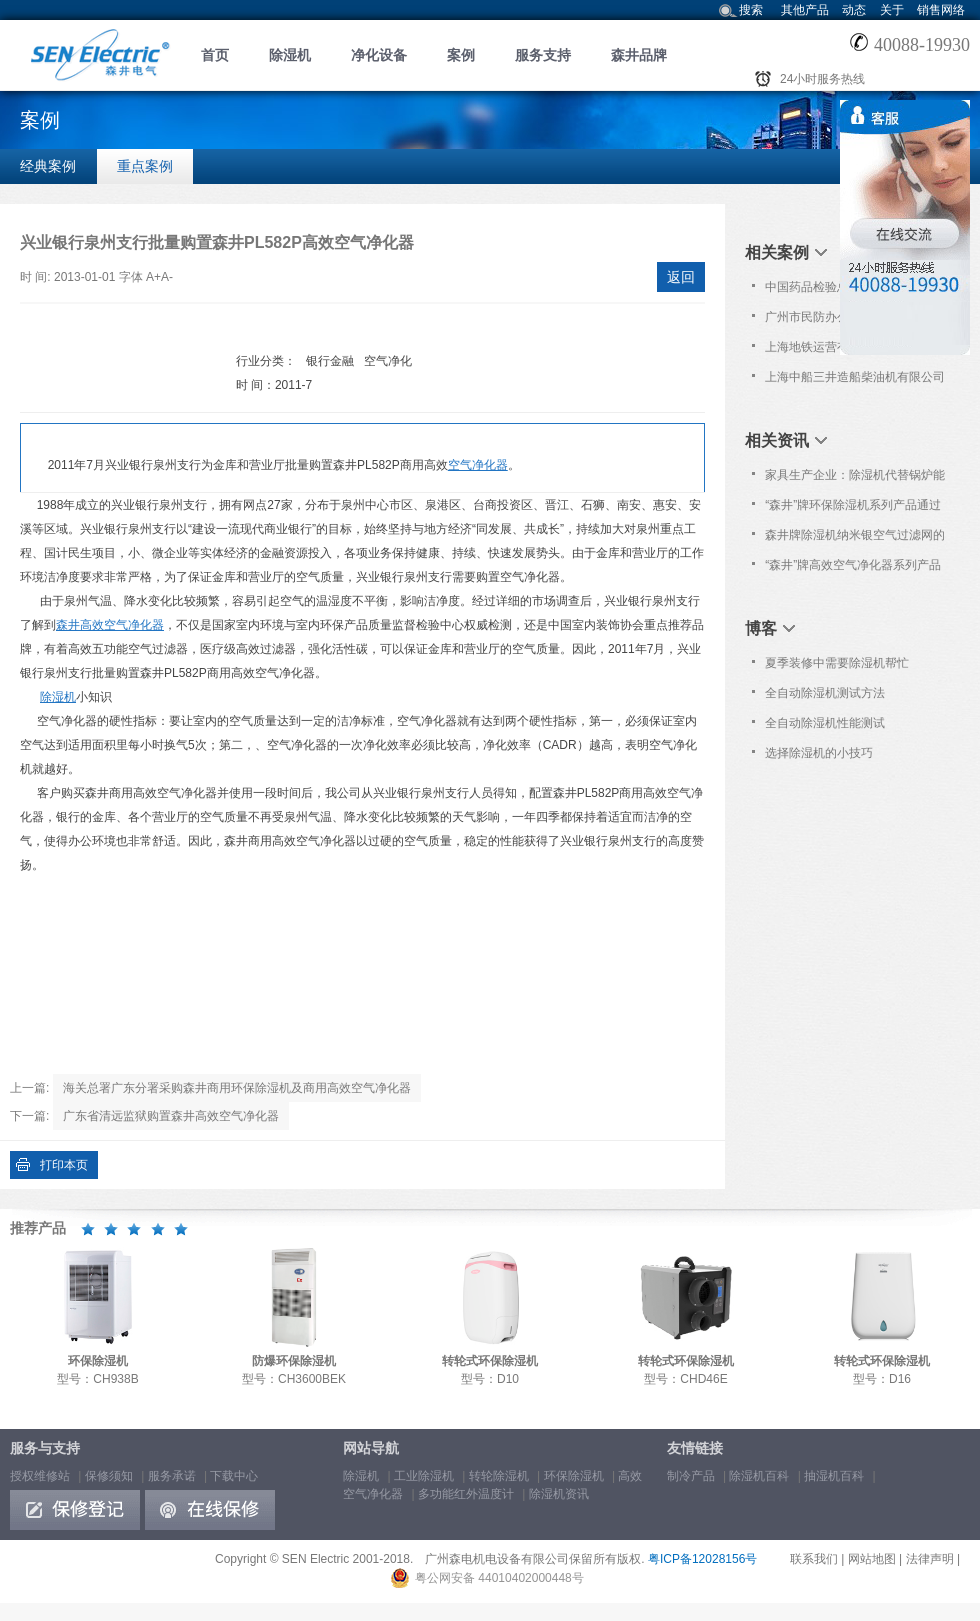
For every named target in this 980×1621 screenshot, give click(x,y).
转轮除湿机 (499, 1476)
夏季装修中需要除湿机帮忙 (837, 663)
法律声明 (930, 1559)
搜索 (751, 10)
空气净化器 (478, 465)
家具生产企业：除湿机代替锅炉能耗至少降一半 (855, 479)
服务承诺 (172, 1476)
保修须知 (109, 1476)
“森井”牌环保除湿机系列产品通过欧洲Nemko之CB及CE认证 (853, 509)
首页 (215, 55)
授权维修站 (40, 1476)
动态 (854, 10)
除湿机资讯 (559, 1494)
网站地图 (872, 1559)
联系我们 (814, 1559)
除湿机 (290, 55)
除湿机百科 (759, 1476)
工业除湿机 (424, 1476)
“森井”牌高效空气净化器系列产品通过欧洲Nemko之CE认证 (853, 569)
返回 (681, 277)
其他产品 (805, 10)
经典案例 (48, 166)
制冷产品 (691, 1476)
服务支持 (543, 55)
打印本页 (64, 1165)
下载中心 (234, 1476)
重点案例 (145, 166)
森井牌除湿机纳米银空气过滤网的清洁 (855, 539)
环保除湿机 (574, 1476)
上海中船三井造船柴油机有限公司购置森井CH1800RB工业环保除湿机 (855, 381)
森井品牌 (639, 55)
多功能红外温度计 (466, 1494)
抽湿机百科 (834, 1476)
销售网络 (941, 10)
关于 (892, 10)
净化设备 (379, 55)
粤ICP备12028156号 (702, 1559)
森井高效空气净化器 (110, 625)
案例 (461, 55)
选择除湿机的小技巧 (819, 753)
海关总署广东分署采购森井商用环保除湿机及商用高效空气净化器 (237, 1088)
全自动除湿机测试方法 (825, 693)
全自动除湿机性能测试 (825, 723)
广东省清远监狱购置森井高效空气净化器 (171, 1116)
